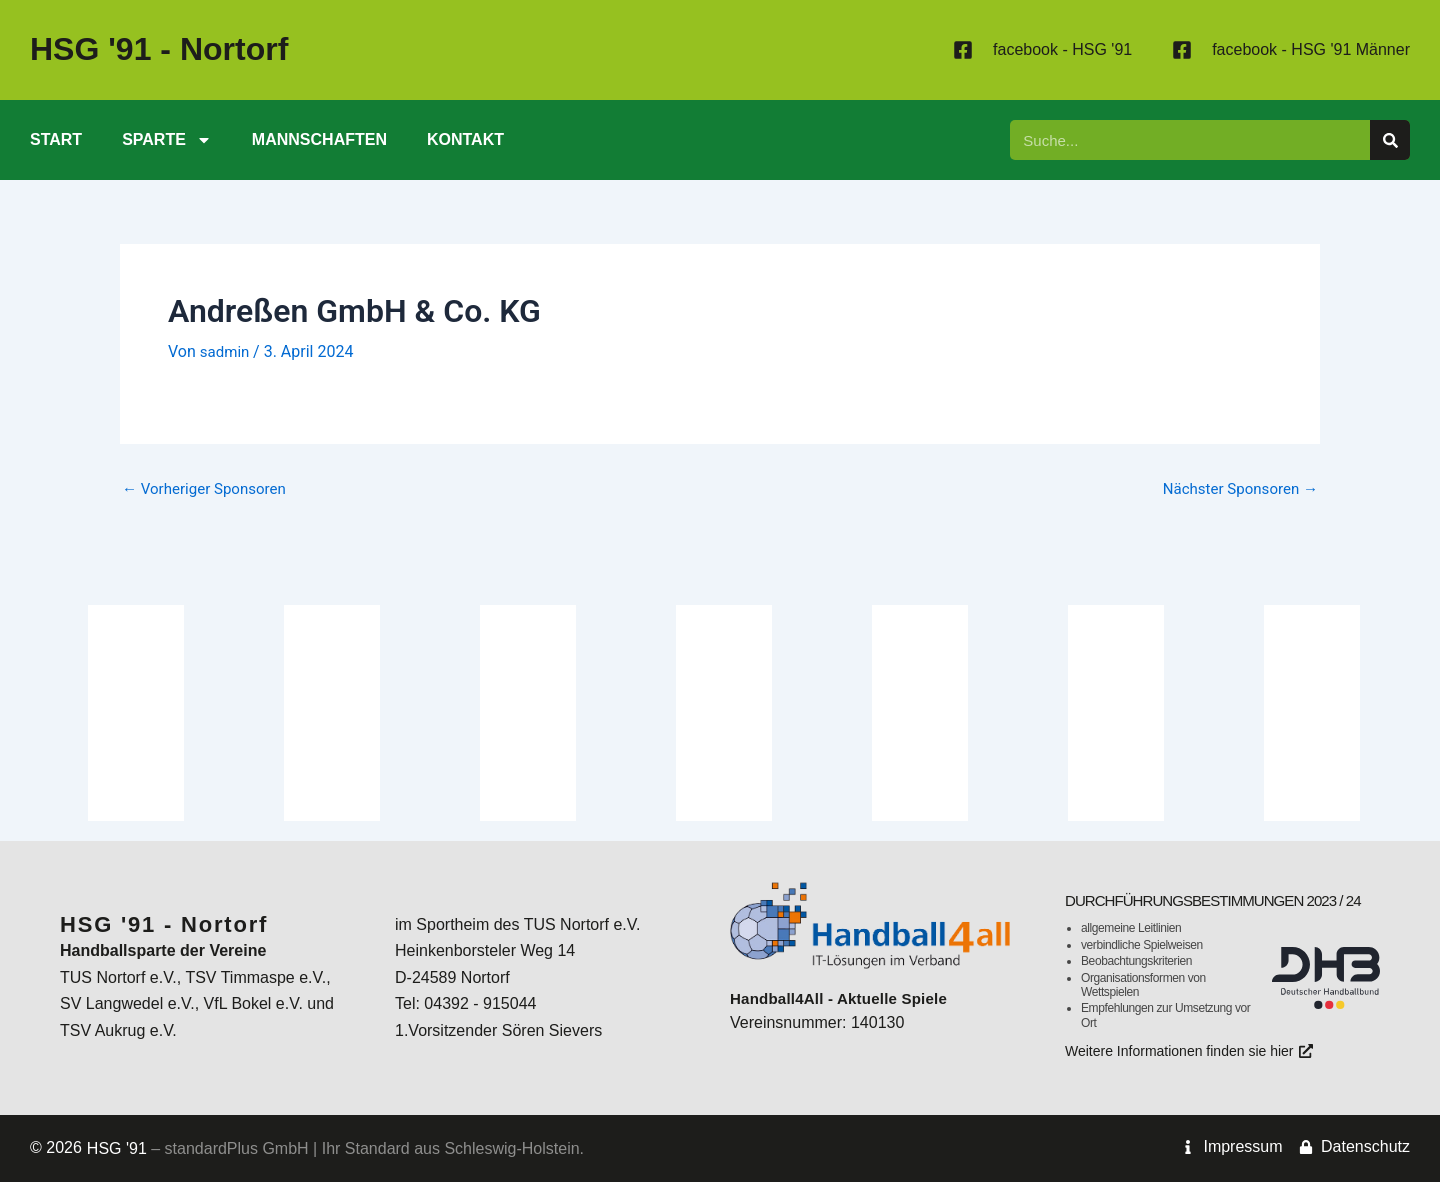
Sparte (167, 140)
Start (56, 139)
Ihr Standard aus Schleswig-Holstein (448, 1148)
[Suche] (1390, 140)
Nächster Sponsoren (1235, 489)
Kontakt (465, 139)
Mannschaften (319, 139)
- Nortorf (159, 49)
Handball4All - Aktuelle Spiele (845, 978)
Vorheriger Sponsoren (209, 489)
